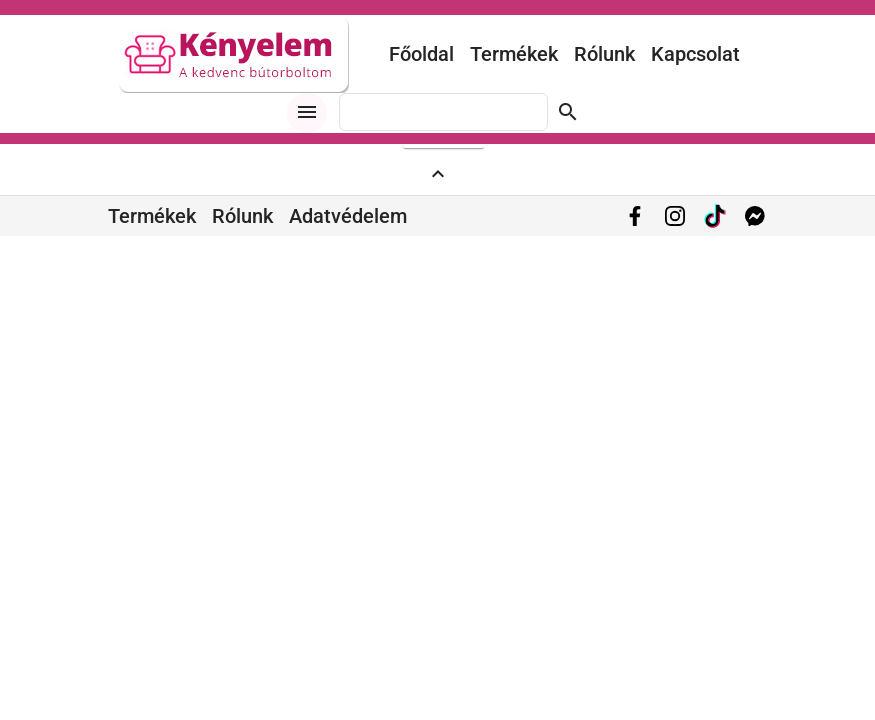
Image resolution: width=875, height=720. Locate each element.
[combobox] (443, 112)
